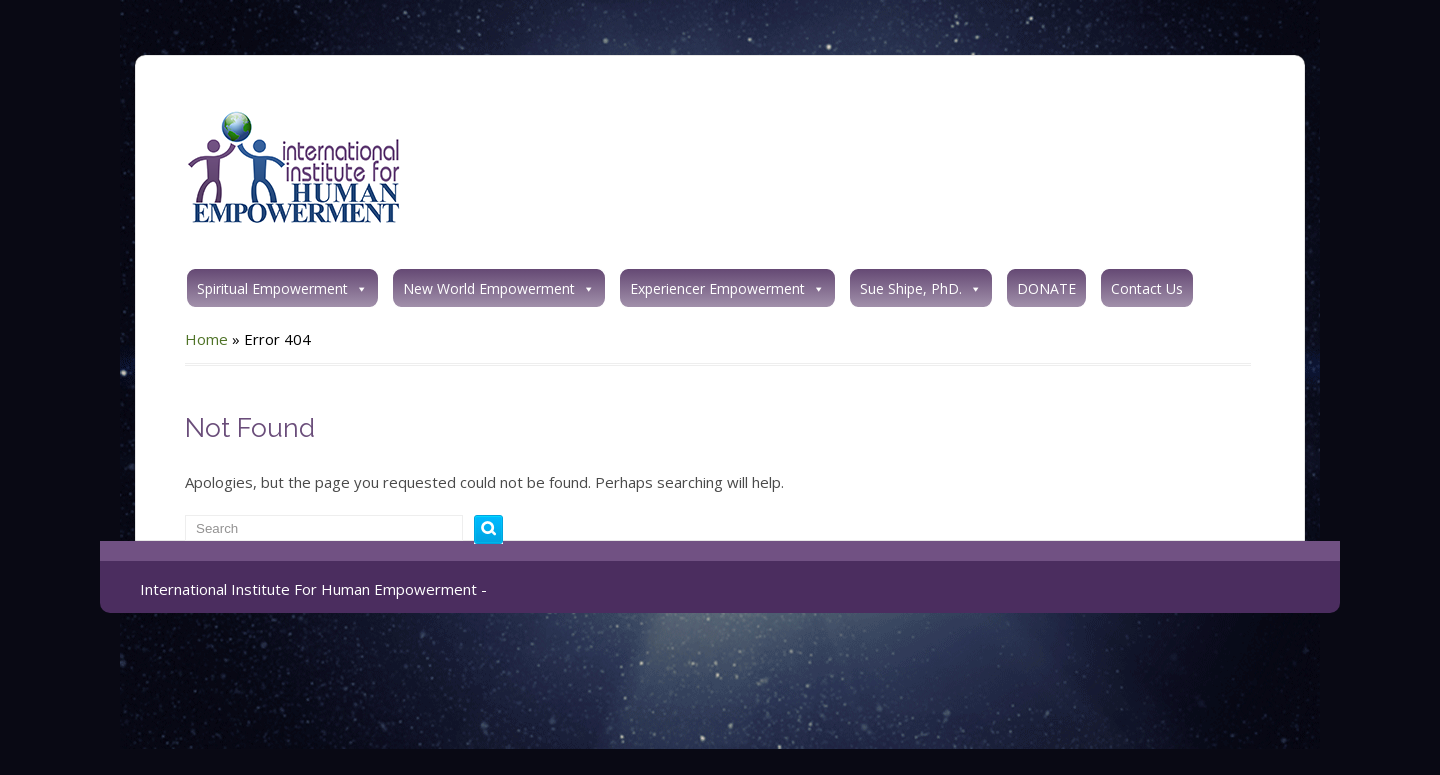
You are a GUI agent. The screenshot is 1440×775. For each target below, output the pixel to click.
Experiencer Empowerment (727, 288)
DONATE (1046, 288)
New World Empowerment (499, 288)
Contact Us (1147, 288)
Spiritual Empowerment (282, 288)
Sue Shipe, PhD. (921, 288)
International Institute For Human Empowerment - (313, 589)
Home (206, 339)
